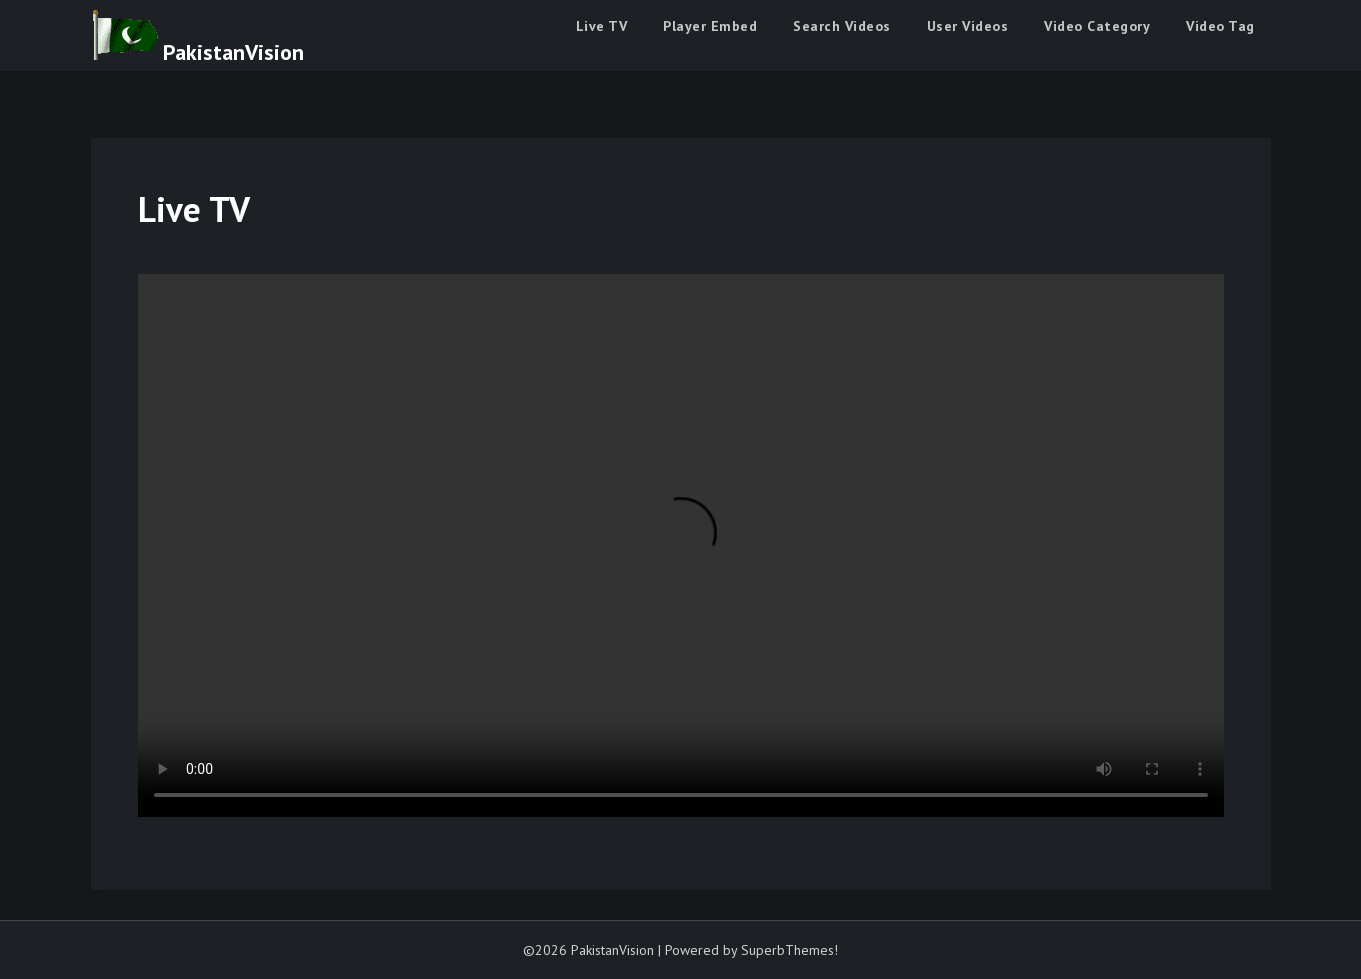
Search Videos (842, 26)
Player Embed (710, 26)
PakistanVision (233, 52)
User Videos (968, 26)
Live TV (602, 26)
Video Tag (1220, 26)
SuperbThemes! (789, 950)
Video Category (1097, 26)
